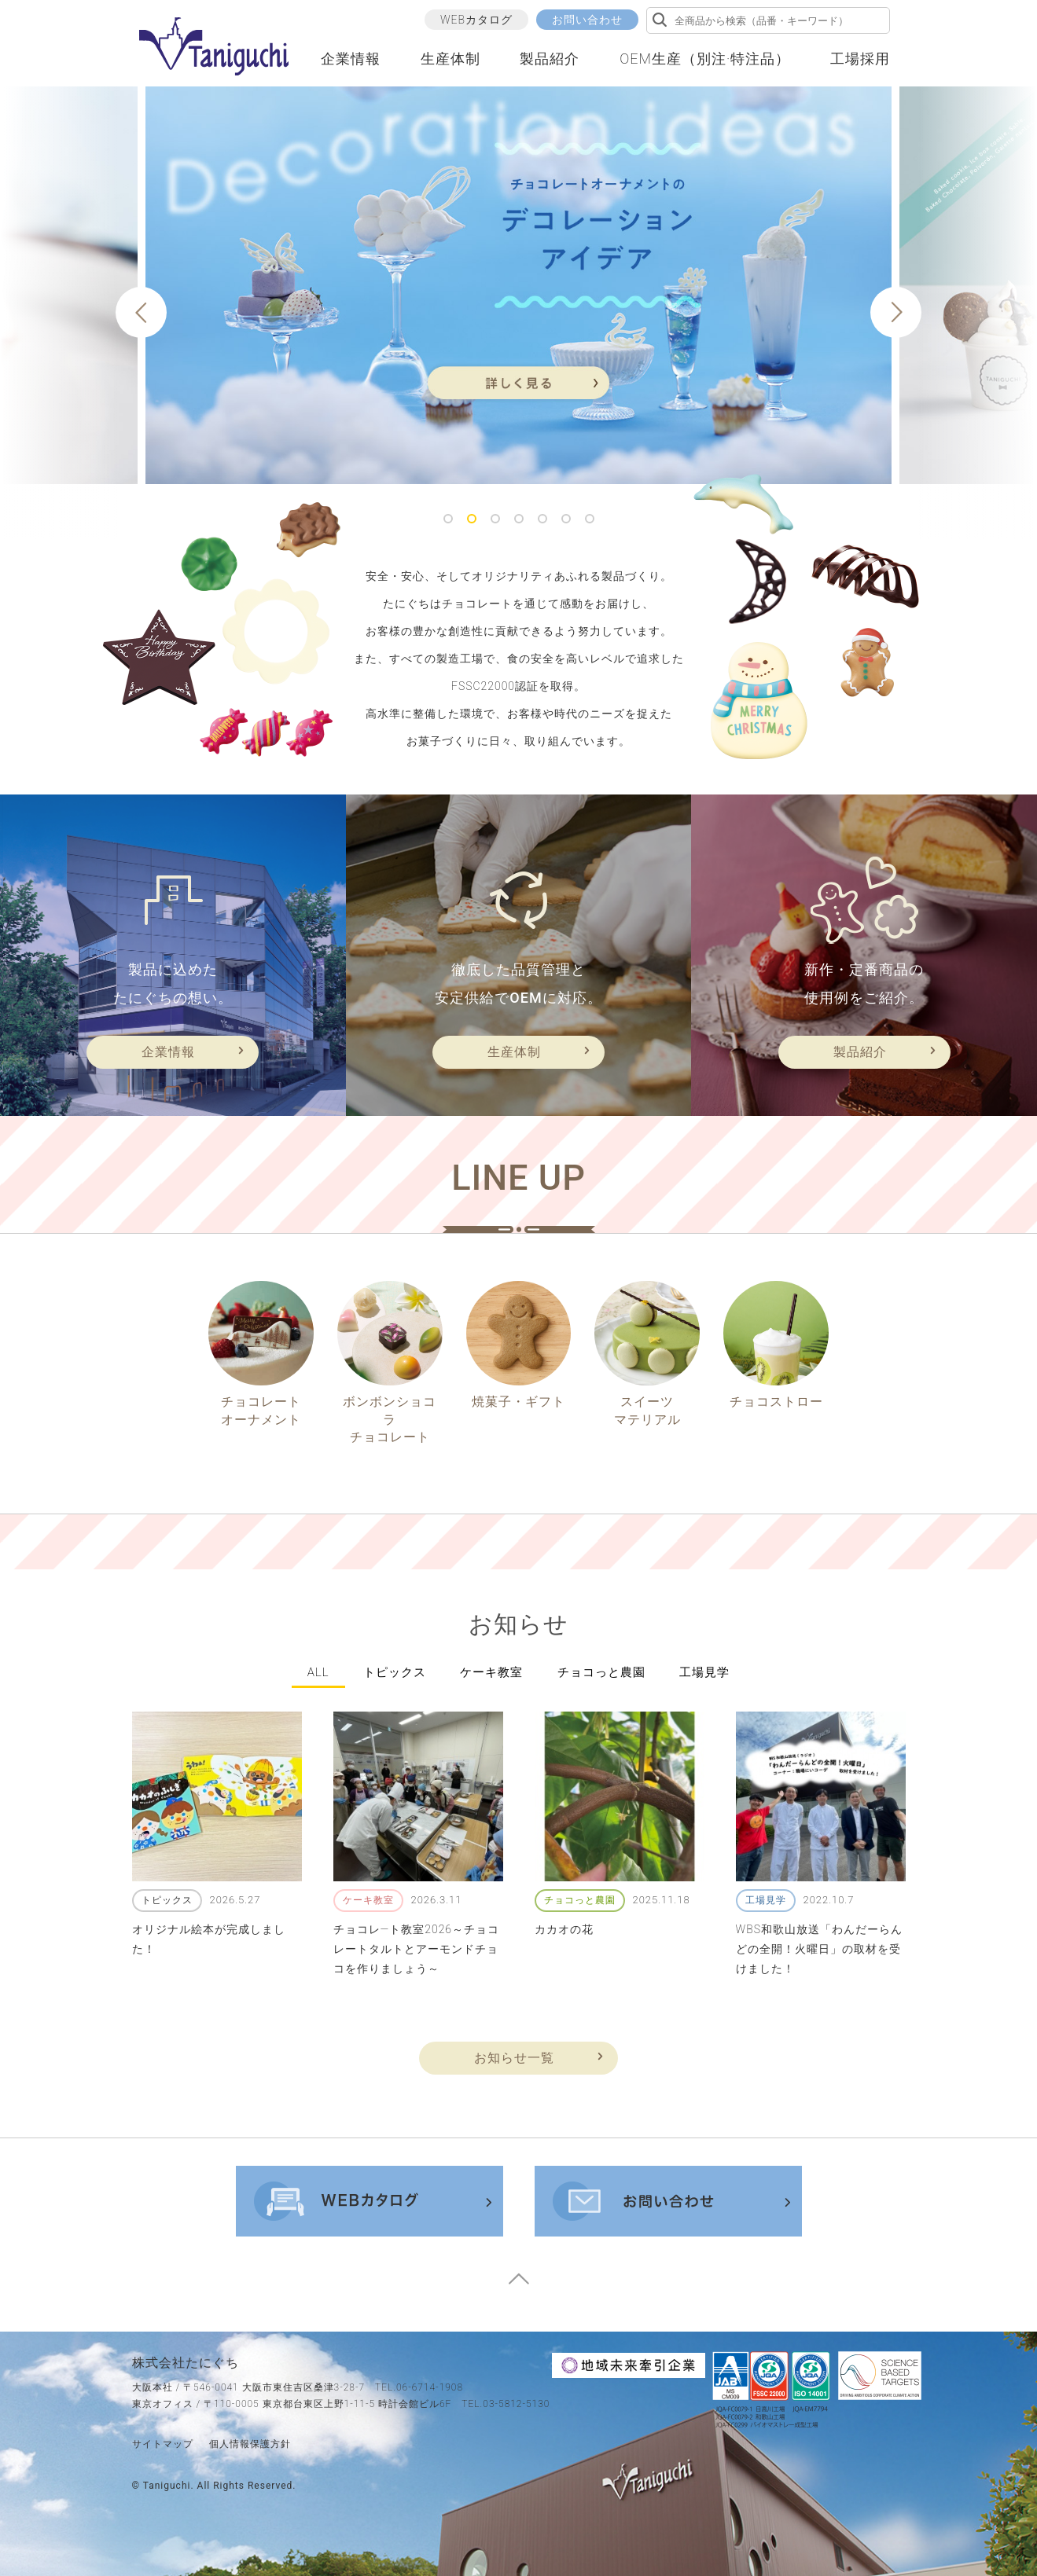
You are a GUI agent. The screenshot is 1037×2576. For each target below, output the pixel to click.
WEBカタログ (476, 19)
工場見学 (704, 1672)
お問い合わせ (587, 19)
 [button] (896, 313)
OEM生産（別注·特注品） (705, 58)
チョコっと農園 (601, 1672)
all (318, 1672)
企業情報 (351, 58)
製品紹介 (549, 58)
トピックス (394, 1672)
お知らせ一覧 (514, 2057)
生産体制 (450, 58)
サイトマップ (162, 2443)
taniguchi (167, 2485)
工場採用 (860, 58)
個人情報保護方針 (250, 2443)
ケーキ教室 (491, 1672)
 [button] (141, 313)
